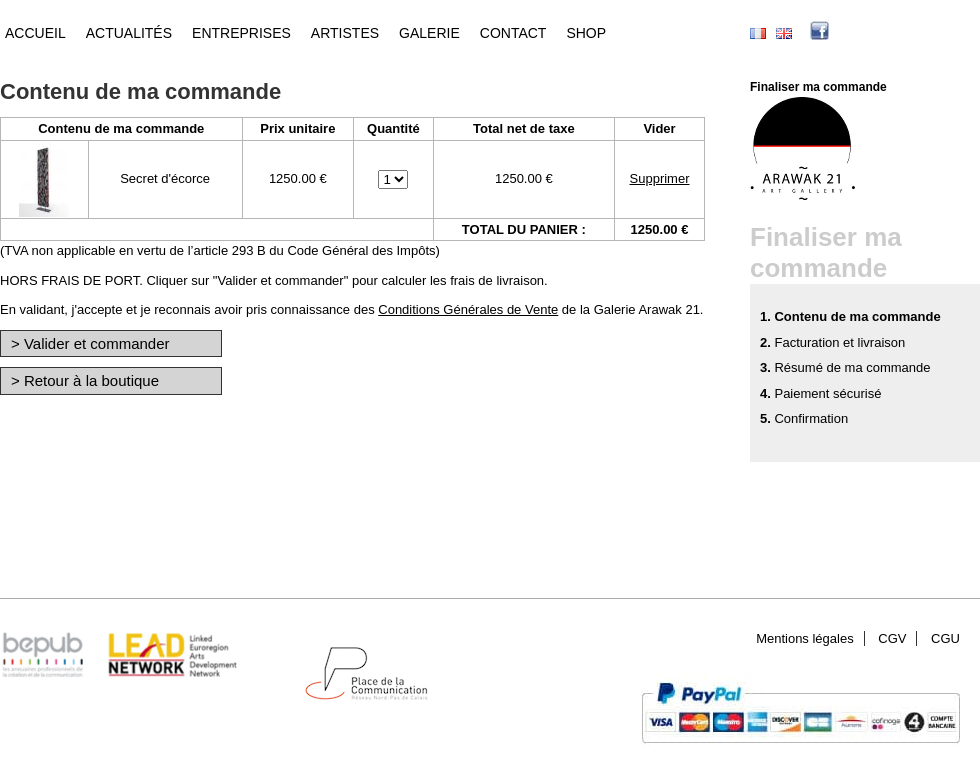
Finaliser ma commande (818, 87)
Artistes (345, 33)
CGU (945, 638)
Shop (586, 33)
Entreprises (241, 33)
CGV (892, 638)
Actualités (129, 33)
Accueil (35, 33)
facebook (850, 33)
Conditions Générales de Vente (468, 309)
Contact (513, 33)
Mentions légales (805, 638)
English (784, 33)
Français (758, 33)
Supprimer (660, 178)
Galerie (429, 33)
